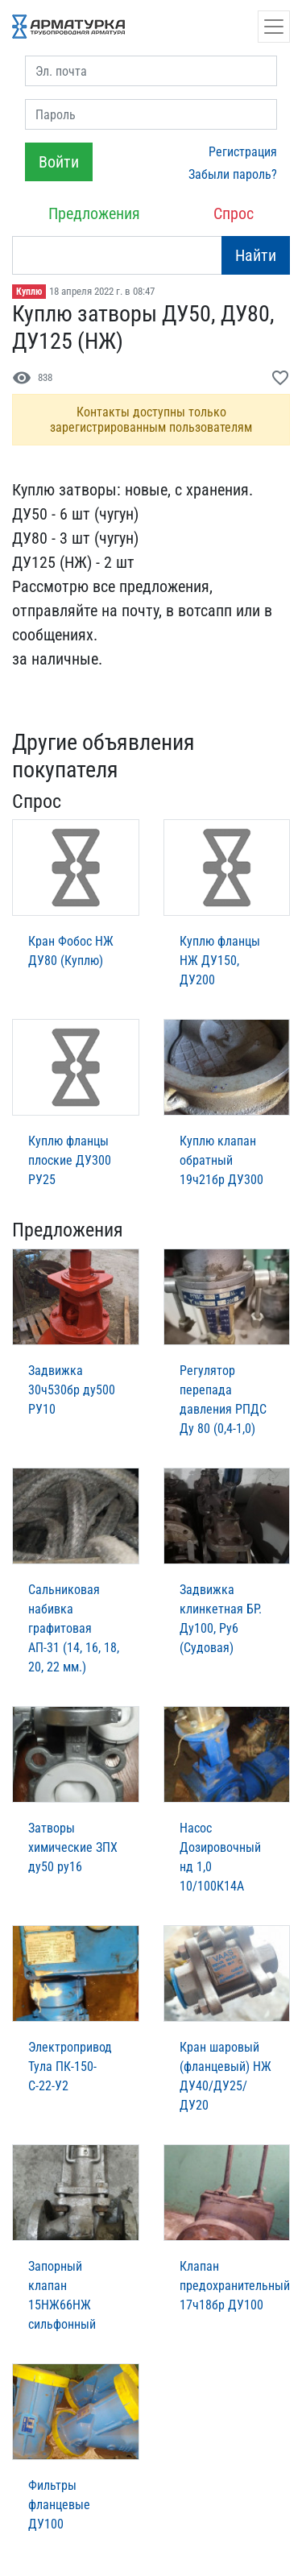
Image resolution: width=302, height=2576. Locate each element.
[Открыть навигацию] (274, 26)
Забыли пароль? (232, 174)
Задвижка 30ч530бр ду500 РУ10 (71, 1390)
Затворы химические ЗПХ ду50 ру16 (73, 1847)
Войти (59, 162)
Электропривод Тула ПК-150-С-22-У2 (70, 2067)
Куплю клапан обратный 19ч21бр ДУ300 (221, 1160)
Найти (255, 255)
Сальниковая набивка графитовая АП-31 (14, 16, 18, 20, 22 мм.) (73, 1628)
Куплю (29, 291)
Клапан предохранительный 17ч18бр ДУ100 (235, 2286)
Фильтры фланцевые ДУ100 (59, 2505)
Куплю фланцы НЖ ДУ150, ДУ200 (220, 961)
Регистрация (243, 151)
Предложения (94, 213)
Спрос (233, 213)
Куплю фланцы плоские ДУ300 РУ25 (69, 1160)
